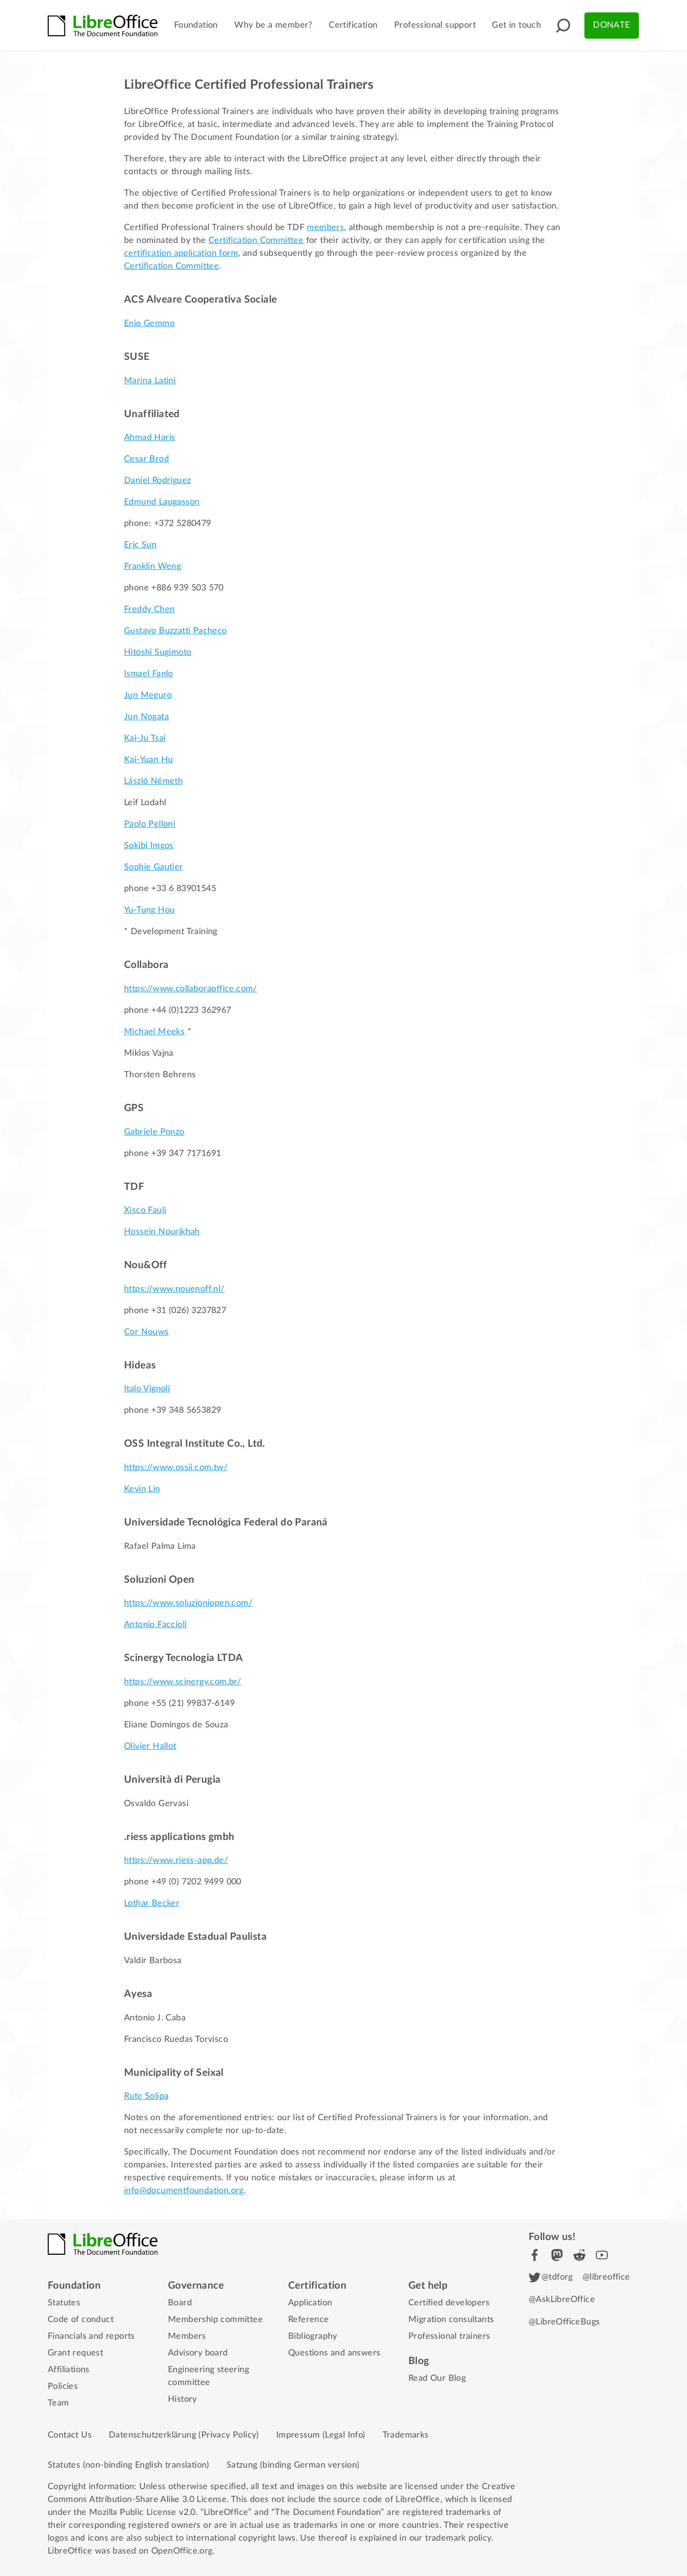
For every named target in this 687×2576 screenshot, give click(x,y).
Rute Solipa (146, 2096)
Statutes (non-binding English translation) (128, 2465)
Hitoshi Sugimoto (157, 652)
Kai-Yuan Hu (148, 760)
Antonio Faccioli (155, 1624)
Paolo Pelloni (149, 824)
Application (310, 2303)
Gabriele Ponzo (154, 1132)
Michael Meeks (154, 1032)
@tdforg (551, 2277)
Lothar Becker (151, 1903)
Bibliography (312, 2336)
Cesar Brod (146, 459)
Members (187, 2336)
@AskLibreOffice (562, 2299)
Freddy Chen (149, 609)
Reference (308, 2319)
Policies (63, 2386)
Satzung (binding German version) (293, 2465)
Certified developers (448, 2303)
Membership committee (215, 2319)
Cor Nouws (146, 1332)
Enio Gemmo (149, 323)
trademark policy (458, 2538)
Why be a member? (273, 25)
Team (58, 2403)
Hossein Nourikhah (162, 1232)
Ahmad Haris (149, 437)
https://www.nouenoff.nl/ (174, 1289)
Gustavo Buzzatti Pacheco (175, 631)
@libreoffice (606, 2277)
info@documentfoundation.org (184, 2191)
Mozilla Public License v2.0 (142, 2512)
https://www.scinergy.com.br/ (182, 1682)
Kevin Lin (142, 1489)
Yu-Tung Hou (149, 910)
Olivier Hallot (150, 1746)
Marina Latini (150, 381)
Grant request (75, 2353)
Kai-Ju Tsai (145, 738)
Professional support (435, 25)
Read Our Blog (437, 2378)
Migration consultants (451, 2319)
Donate (611, 25)
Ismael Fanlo (148, 674)
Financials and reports (91, 2336)
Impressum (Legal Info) (320, 2435)
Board (180, 2303)
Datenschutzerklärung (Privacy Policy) (184, 2435)
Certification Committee (255, 240)
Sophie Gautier (153, 867)
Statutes (64, 2303)
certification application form (181, 253)
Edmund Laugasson (161, 502)
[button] (563, 26)
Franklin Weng (152, 566)
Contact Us (70, 2435)
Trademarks (406, 2435)
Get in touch (516, 25)
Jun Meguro (148, 695)
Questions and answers (334, 2353)
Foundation (196, 25)
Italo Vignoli (147, 1389)
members (325, 227)
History (182, 2399)
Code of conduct (81, 2319)
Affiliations (69, 2370)
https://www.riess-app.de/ (176, 1860)
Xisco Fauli (145, 1210)
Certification (353, 25)
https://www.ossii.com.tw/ (176, 1467)
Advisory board (198, 2353)
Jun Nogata (146, 717)
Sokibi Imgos (149, 845)
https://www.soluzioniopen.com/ (188, 1603)
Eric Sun (140, 545)
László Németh (153, 781)
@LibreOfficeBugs (564, 2322)
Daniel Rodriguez (157, 480)
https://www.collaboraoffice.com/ (190, 989)
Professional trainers (449, 2336)
